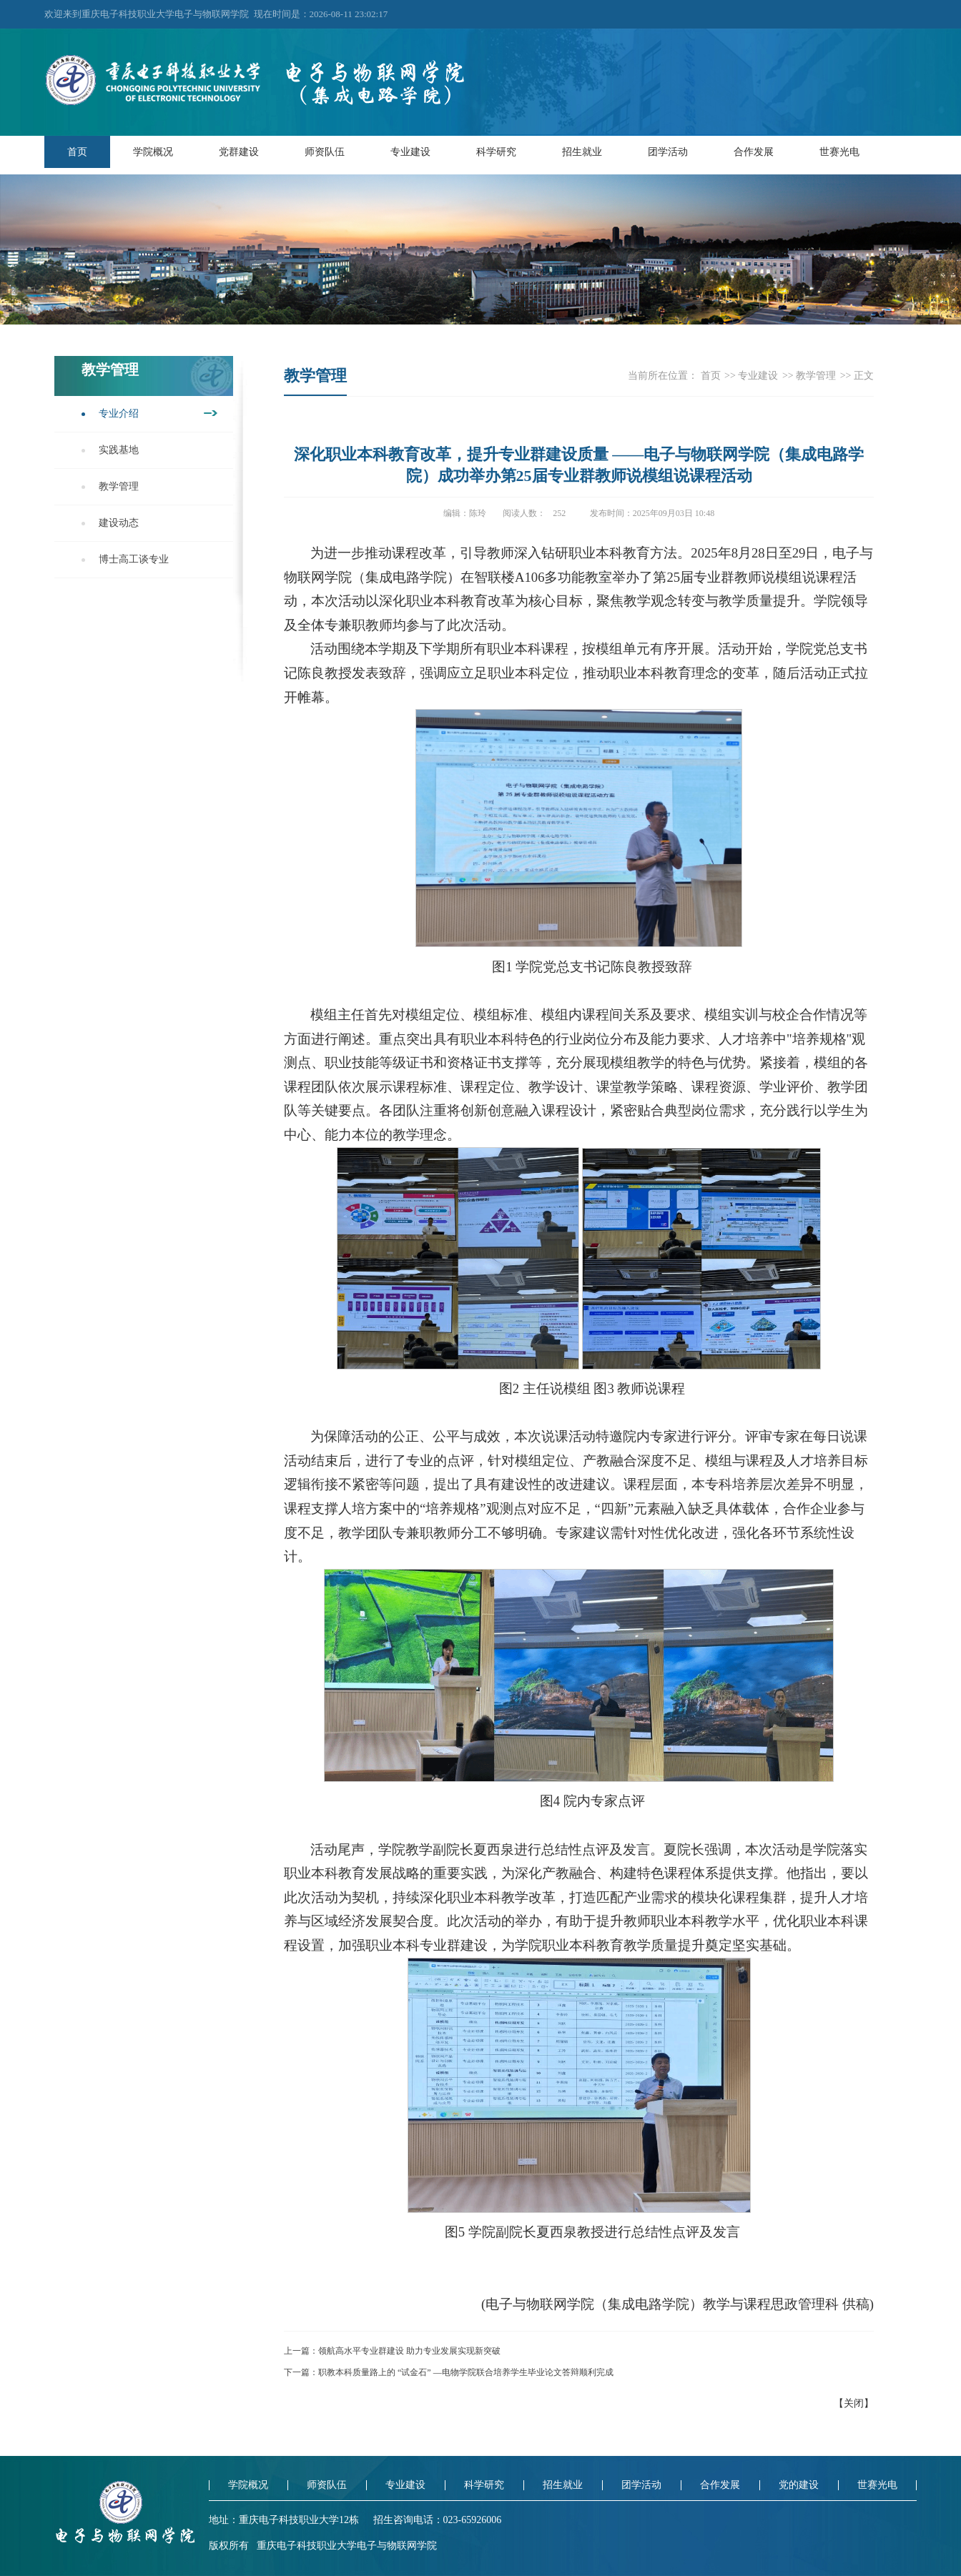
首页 (77, 152)
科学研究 (496, 152)
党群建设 (239, 152)
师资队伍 (325, 152)
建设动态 (119, 522)
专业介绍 (119, 413)
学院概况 (153, 152)
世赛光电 (839, 152)
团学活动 (668, 152)
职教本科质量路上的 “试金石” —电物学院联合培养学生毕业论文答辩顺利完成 (465, 2372)
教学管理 (119, 486)
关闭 (854, 2403)
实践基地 (119, 450)
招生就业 (582, 152)
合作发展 (754, 152)
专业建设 (410, 152)
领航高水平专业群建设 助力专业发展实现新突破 (409, 2351)
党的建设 (799, 2485)
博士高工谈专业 (134, 559)
